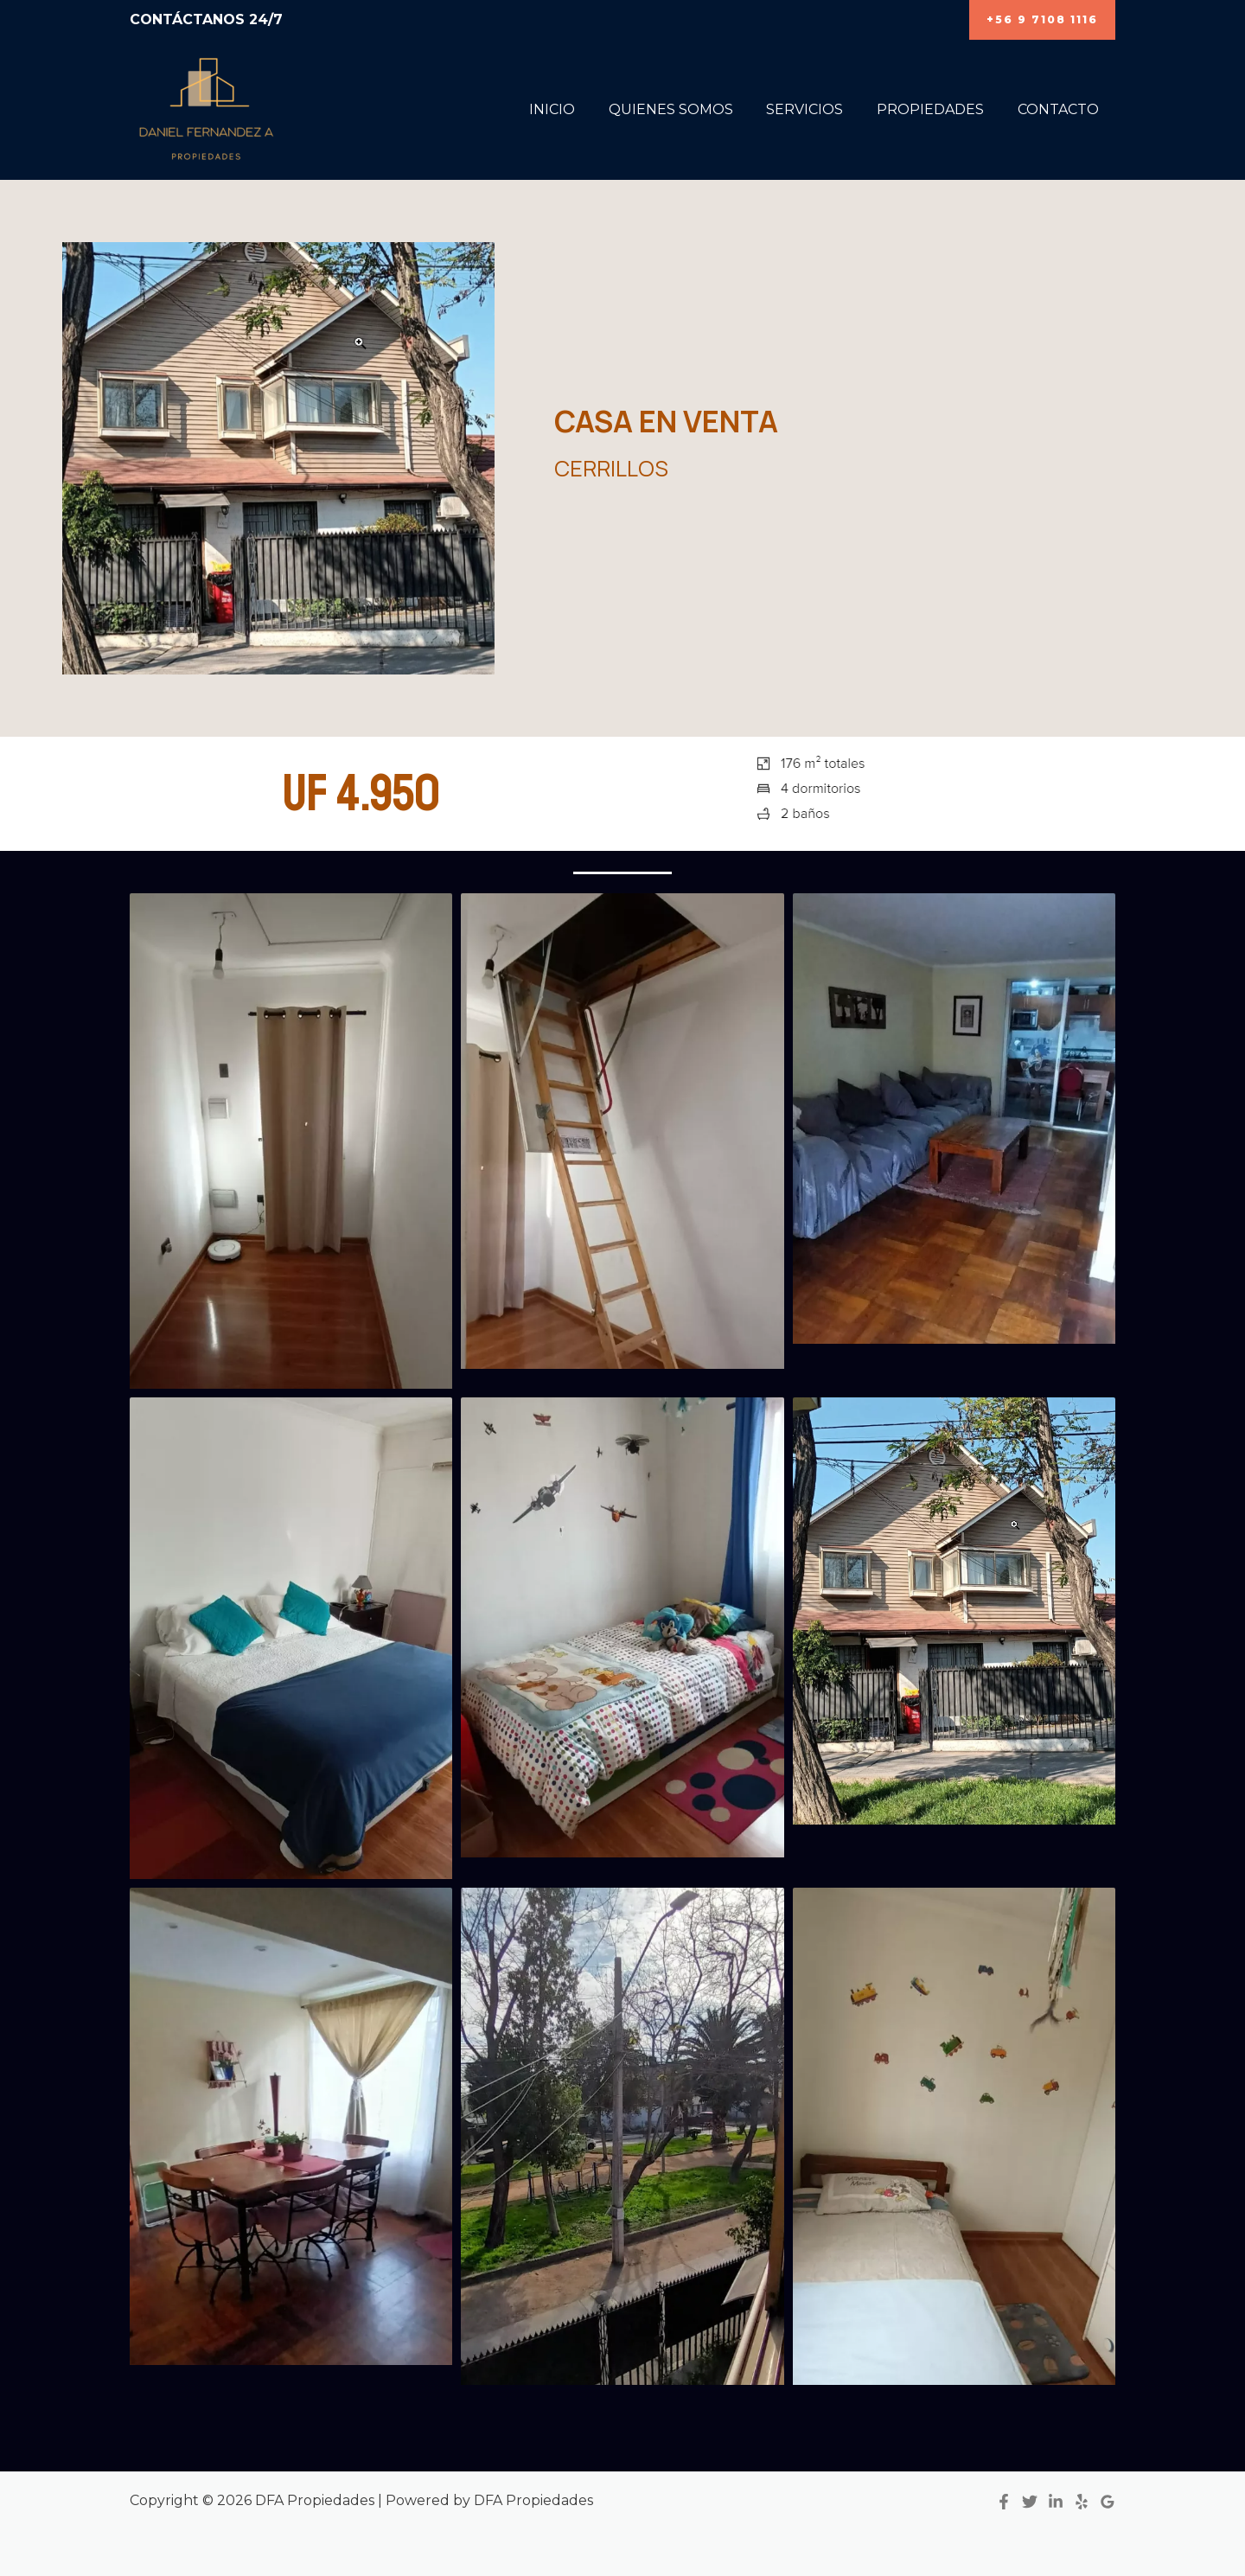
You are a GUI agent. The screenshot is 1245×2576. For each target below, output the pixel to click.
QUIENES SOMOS (691, 109)
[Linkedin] (1055, 2501)
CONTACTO (1060, 109)
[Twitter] (1030, 2501)
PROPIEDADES (939, 109)
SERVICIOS (819, 109)
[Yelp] (1081, 2501)
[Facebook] (1004, 2501)
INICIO (578, 109)
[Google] (1107, 2501)
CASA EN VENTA (668, 422)
